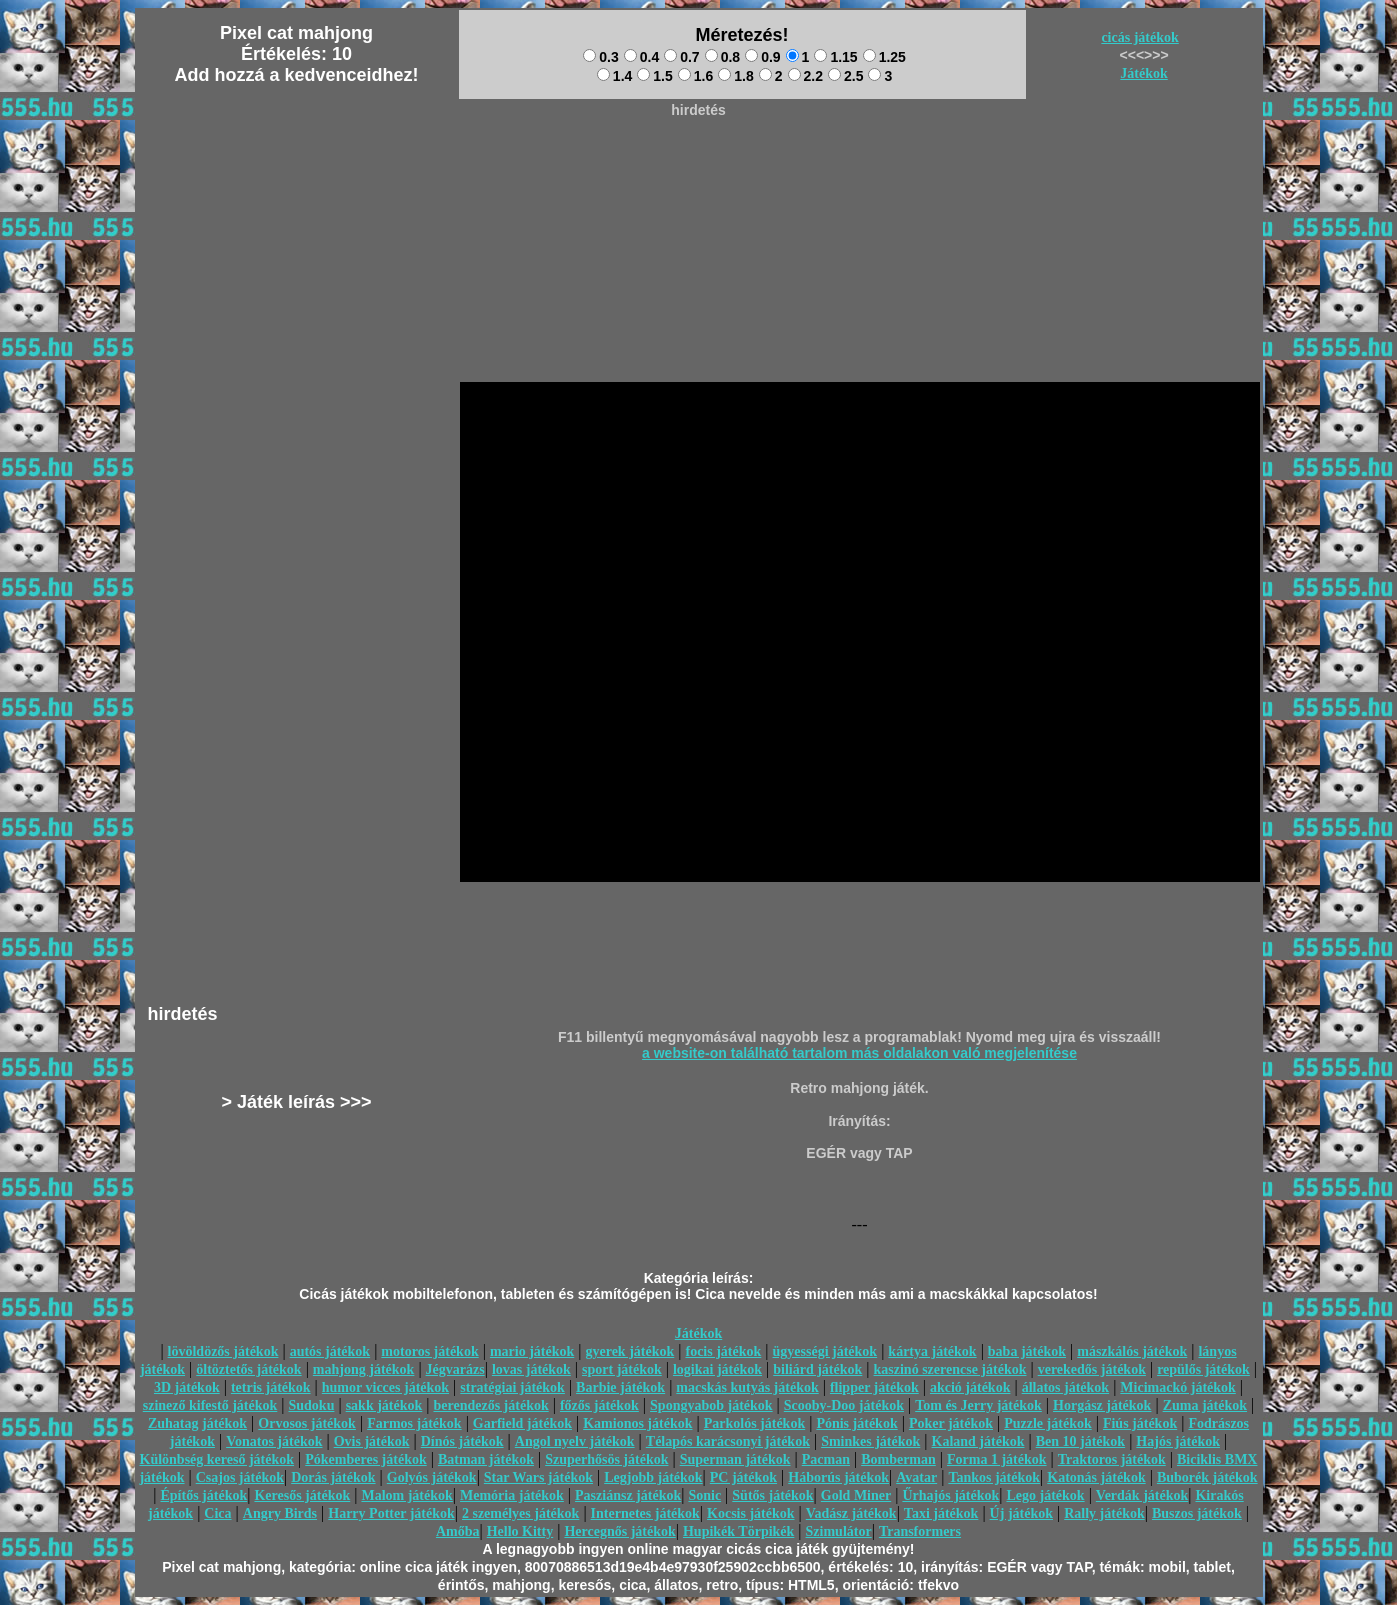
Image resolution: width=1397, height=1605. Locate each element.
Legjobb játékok (653, 1477)
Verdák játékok (1142, 1495)
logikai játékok (717, 1369)
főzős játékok (599, 1405)
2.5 (845, 76)
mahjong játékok (364, 1369)
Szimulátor (839, 1531)
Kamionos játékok (637, 1423)
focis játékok (723, 1351)
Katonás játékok (1096, 1477)
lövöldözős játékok (223, 1351)
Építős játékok (204, 1495)
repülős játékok (1203, 1369)
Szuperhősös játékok (606, 1459)
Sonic (704, 1495)
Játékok (1143, 73)
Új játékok (1021, 1513)
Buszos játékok (1197, 1513)
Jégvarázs (455, 1369)
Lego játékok (1045, 1495)
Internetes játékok (645, 1513)
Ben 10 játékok (1080, 1441)
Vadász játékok (851, 1513)
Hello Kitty (520, 1531)
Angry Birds (280, 1513)
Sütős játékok (772, 1495)
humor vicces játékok (385, 1387)
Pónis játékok (856, 1423)
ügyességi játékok (825, 1351)
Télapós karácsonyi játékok (728, 1441)
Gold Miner (856, 1495)
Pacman (826, 1459)
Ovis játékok (372, 1441)
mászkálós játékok (1132, 1351)
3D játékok (187, 1387)
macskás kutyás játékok (747, 1387)
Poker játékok (951, 1423)
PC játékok (743, 1477)
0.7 (681, 57)
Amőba (458, 1531)
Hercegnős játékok (619, 1531)
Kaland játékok (978, 1441)
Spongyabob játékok (711, 1405)
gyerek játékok (629, 1351)
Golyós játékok (432, 1477)
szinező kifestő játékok (210, 1405)
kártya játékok (932, 1351)
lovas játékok (531, 1369)
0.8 (722, 57)
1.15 (835, 57)
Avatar (916, 1477)
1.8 (735, 76)
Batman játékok (486, 1459)
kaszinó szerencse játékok (950, 1369)
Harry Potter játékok (391, 1513)
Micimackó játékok (1177, 1387)
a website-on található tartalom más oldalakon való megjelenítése (859, 1053)
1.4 (614, 76)
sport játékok (622, 1369)
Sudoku (312, 1405)
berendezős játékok (490, 1405)
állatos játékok (1066, 1387)
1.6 (695, 76)
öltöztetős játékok (248, 1369)
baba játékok (1027, 1351)
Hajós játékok (1178, 1441)
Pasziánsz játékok (628, 1495)
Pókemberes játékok (365, 1459)
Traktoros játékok (1112, 1459)
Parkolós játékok (755, 1423)
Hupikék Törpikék (738, 1531)
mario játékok (532, 1351)
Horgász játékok (1102, 1405)
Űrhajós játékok (950, 1495)
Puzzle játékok (1047, 1423)
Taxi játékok (941, 1513)
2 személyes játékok (520, 1513)
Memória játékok (512, 1495)
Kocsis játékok (751, 1513)
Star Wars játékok (538, 1477)
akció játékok (970, 1387)
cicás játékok (1139, 37)
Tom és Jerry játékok (978, 1405)
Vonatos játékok (274, 1441)
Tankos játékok (994, 1477)
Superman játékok (735, 1459)
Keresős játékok (302, 1495)
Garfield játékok (522, 1423)
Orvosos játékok (307, 1423)
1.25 (884, 57)
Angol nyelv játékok (575, 1441)
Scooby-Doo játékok (844, 1405)
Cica (217, 1513)
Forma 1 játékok (997, 1459)
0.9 (762, 57)
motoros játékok (429, 1351)
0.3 (600, 57)
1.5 (654, 76)
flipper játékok (874, 1387)
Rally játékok (1104, 1513)
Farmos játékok (414, 1423)
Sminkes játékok (870, 1441)
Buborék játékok (1207, 1477)
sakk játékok (384, 1405)
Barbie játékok (620, 1387)
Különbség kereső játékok (217, 1459)
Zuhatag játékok (197, 1423)
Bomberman (898, 1459)
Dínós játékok (462, 1441)
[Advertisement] (699, 171)
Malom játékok (406, 1495)
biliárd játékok (817, 1369)
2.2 (805, 76)
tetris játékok (271, 1387)
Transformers (920, 1531)
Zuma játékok (1205, 1405)
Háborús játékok (838, 1477)
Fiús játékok (1140, 1423)
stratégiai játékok (512, 1387)
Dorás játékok (333, 1477)
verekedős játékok (1092, 1369)
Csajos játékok (240, 1477)
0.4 (641, 57)
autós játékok (330, 1351)
